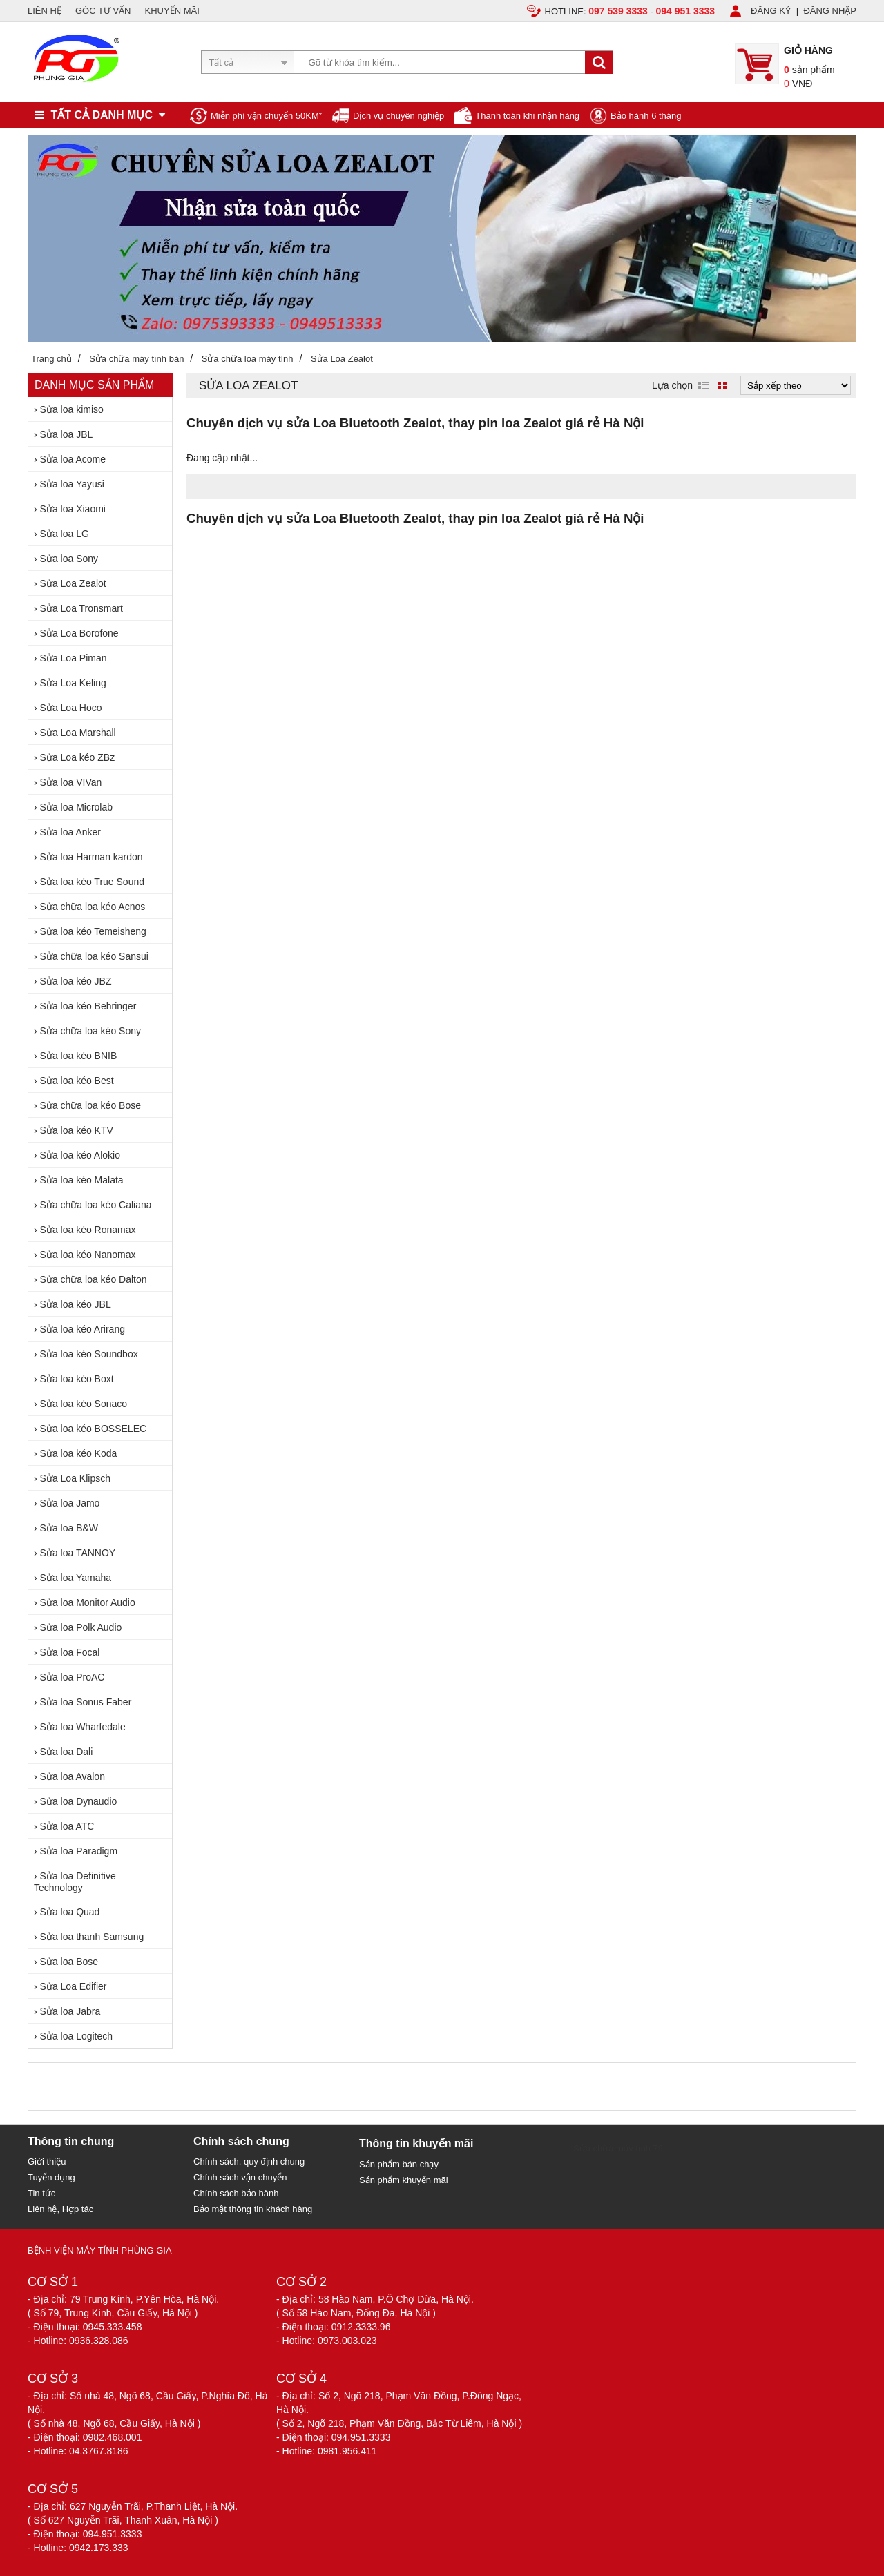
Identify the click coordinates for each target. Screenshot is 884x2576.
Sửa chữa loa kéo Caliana (96, 1204)
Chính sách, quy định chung (249, 2161)
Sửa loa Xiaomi (73, 508)
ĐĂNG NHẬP (829, 11)
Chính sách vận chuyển (240, 2177)
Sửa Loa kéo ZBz (77, 757)
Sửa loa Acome (73, 459)
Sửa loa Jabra (70, 2011)
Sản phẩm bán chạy (399, 2164)
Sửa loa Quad (70, 1911)
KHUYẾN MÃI (172, 11)
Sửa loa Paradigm (79, 1851)
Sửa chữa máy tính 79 (618, 2148)
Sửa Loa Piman (73, 658)
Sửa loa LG (64, 533)
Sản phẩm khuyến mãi (403, 2180)
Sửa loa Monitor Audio (87, 1602)
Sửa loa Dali (66, 1751)
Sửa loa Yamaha (75, 1577)
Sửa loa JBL (66, 434)
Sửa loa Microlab (76, 807)
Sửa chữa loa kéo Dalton (93, 1279)
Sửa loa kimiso (72, 409)
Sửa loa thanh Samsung (92, 1936)
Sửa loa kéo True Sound (92, 881)
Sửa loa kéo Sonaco (84, 1403)
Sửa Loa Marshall (78, 732)
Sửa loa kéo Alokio (80, 1155)
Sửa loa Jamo (70, 1503)
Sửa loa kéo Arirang (82, 1329)
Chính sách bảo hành (235, 2193)
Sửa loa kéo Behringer (88, 1005)
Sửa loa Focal (70, 1652)
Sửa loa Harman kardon (91, 856)
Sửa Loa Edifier (73, 1986)
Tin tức (41, 2193)
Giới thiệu (47, 2161)
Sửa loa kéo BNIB (78, 1055)
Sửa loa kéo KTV (76, 1130)
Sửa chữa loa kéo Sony (90, 1030)
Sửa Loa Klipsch (75, 1478)
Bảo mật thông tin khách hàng (252, 2209)
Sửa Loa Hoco (71, 707)
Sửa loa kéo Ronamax (88, 1229)
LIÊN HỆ (44, 11)
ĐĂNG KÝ (771, 11)
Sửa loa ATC (67, 1826)
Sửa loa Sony (69, 558)
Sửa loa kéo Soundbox (89, 1353)
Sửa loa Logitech (76, 2036)
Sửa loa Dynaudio (78, 1801)
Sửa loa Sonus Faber (86, 1701)
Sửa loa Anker (70, 831)
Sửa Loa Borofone (79, 633)
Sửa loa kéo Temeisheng (93, 931)
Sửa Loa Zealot (73, 583)
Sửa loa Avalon (72, 1776)
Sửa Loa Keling (73, 682)
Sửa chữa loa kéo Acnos (93, 906)
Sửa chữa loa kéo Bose (90, 1105)
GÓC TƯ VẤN (103, 11)
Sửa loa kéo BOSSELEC (93, 1428)
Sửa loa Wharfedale (83, 1726)
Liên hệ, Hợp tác (60, 2209)
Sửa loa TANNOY (78, 1552)
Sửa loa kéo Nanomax (88, 1254)
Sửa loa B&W (69, 1527)
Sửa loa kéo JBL (75, 1304)
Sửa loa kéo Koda (78, 1453)
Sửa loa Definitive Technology (75, 1881)
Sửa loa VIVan (71, 782)
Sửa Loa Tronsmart (81, 608)
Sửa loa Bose (69, 1961)
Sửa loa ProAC (72, 1677)
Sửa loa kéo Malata (82, 1179)
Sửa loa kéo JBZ (76, 981)
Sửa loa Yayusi (72, 484)
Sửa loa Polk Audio (81, 1627)
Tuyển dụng (51, 2177)
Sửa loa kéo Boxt (77, 1378)
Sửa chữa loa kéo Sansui (94, 956)
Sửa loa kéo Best (77, 1080)
